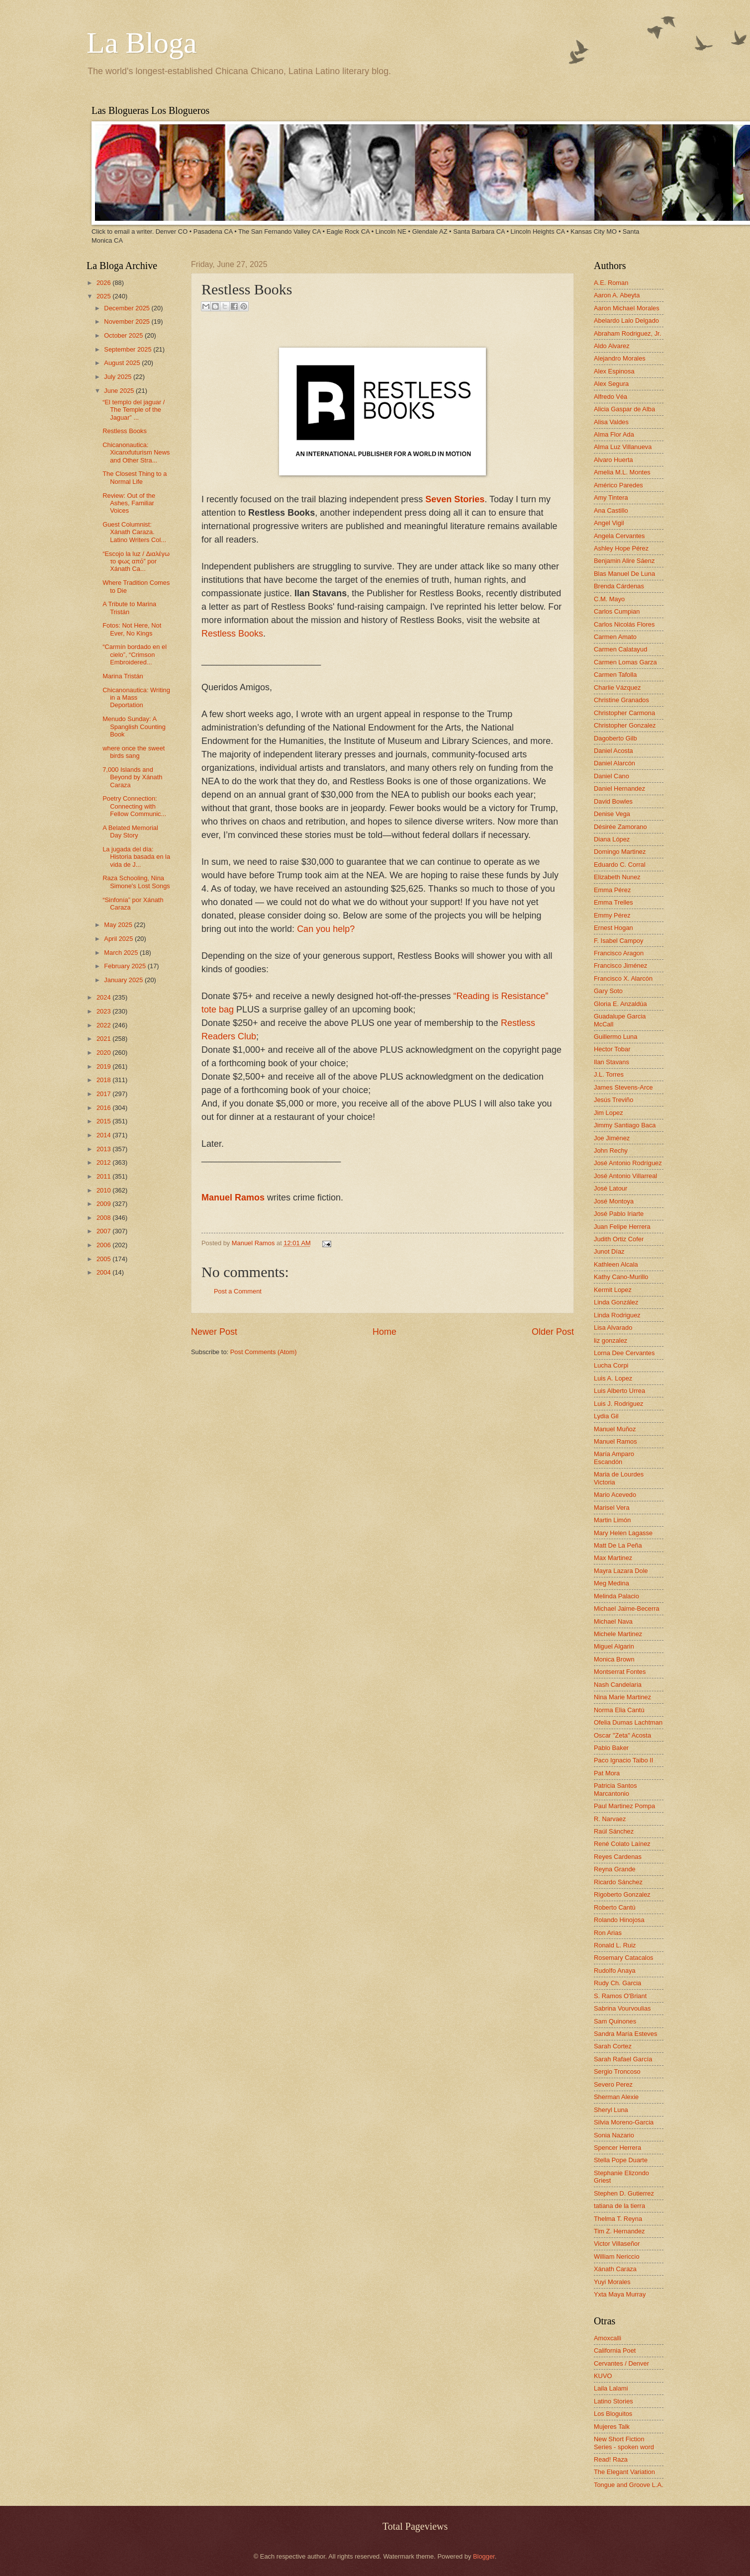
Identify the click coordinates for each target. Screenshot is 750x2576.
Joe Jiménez (612, 1138)
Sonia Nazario (614, 2135)
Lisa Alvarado (613, 1327)
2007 (104, 1231)
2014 (104, 1135)
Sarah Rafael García (623, 2059)
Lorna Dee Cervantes (624, 1353)
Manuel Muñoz (615, 1429)
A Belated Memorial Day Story (130, 831)
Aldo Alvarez (612, 346)
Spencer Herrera (617, 2147)
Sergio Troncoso (617, 2071)
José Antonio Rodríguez (628, 1163)
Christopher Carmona (624, 713)
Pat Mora (607, 1773)
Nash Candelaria (618, 1684)
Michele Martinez (618, 1634)
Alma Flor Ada (614, 434)
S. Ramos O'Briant (620, 1996)
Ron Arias (608, 1932)
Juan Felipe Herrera (622, 1226)
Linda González (616, 1302)
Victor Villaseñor (617, 2243)
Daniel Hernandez (619, 788)
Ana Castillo (611, 510)
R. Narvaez (610, 1819)
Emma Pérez (612, 890)
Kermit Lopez (613, 1289)
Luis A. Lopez (613, 1378)
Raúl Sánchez (614, 1831)
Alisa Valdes (611, 422)
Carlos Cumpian (617, 611)
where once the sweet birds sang (133, 751)
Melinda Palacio (616, 1596)
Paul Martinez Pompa (624, 1806)
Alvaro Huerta (613, 459)
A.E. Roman (611, 282)
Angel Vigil (609, 523)
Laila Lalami (611, 2388)
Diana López (612, 839)
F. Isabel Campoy (618, 940)
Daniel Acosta (613, 750)
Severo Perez (613, 2084)
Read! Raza (611, 2459)
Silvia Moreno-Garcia (624, 2122)
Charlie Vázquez (617, 687)
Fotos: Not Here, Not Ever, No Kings (131, 629)
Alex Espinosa (614, 371)
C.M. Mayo (609, 599)
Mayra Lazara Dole (621, 1570)
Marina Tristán (122, 676)
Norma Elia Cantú (619, 1710)
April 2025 (119, 938)
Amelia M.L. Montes (622, 472)
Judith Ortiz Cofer (619, 1239)
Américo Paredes (618, 485)
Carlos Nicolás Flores (624, 624)
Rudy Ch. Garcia (617, 1983)
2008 (104, 1217)
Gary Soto (608, 991)
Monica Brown (614, 1659)
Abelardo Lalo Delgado (626, 320)
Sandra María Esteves (625, 2033)
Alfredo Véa (610, 396)
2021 (104, 1038)
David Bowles (613, 801)
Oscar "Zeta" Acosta (622, 1735)
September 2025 (128, 349)
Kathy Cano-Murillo (621, 1277)
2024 (104, 997)
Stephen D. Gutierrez (624, 2193)
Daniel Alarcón (614, 763)
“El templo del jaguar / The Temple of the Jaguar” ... (133, 409)
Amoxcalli (607, 2338)
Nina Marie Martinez (622, 1697)
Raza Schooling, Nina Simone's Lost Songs (136, 881)
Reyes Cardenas (618, 1856)
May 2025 (119, 924)
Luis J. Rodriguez (618, 1403)
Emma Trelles (613, 902)
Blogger (484, 2556)
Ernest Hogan (613, 927)
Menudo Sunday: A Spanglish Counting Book (134, 726)
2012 (104, 1162)
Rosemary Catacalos (624, 1957)
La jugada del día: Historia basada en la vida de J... (136, 856)
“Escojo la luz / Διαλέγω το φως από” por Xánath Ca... (136, 561)
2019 (104, 1066)
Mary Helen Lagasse (623, 1533)
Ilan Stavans (611, 1062)
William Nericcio (617, 2256)
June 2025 (120, 390)
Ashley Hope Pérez (621, 548)
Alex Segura (611, 383)
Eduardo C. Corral (620, 864)
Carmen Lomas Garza (625, 662)
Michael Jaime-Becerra (626, 1608)
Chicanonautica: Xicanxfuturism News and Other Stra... (136, 452)
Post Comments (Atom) (263, 1352)
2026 (104, 282)
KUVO (603, 2376)
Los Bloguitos (613, 2413)
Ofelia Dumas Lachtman (628, 1722)
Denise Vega (612, 814)
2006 (104, 1245)
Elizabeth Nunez (617, 877)
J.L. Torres (609, 1074)
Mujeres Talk (612, 2426)
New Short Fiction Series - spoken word (624, 2442)
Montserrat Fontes (620, 1671)
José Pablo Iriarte (619, 1213)
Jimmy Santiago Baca (625, 1125)
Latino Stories (613, 2401)
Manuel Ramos (233, 1197)
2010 (104, 1190)
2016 (104, 1107)
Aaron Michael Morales (626, 308)
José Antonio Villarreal (625, 1176)
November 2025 (127, 321)
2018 (104, 1080)
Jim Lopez (608, 1112)
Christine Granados (621, 700)
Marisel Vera (612, 1507)
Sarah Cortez (613, 2046)
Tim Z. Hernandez (619, 2231)
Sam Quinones (615, 2021)
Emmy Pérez (612, 915)
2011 (104, 1176)
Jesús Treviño (613, 1100)
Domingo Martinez (620, 851)
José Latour (610, 1188)
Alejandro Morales (620, 358)
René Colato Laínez (622, 1843)
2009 (104, 1203)
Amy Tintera (611, 497)
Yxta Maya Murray (620, 2294)
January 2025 (124, 980)
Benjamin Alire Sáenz (624, 560)
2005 (104, 1259)
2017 (104, 1094)
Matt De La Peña (618, 1545)
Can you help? (326, 929)
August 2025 (123, 363)
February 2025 (125, 966)
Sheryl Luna (611, 2110)
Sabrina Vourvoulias (622, 2008)
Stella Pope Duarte (621, 2160)
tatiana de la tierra (619, 2205)
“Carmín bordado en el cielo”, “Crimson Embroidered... (134, 654)
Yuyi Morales (612, 2282)
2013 (104, 1149)
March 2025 (122, 952)
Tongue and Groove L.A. (628, 2484)
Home (384, 1332)
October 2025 (124, 335)
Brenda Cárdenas (619, 586)
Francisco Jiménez (620, 965)
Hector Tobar (612, 1049)
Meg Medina (611, 1583)
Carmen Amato (615, 637)
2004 (104, 1272)
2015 (104, 1121)
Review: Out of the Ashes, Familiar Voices (128, 503)
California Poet (615, 2350)
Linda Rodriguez (617, 1315)
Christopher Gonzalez (625, 725)
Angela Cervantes (619, 536)
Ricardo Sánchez (618, 1882)
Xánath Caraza (615, 2269)
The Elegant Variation (624, 2472)
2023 (104, 1011)
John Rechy (611, 1150)
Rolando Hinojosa (619, 1920)
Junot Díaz (609, 1251)
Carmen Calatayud (620, 649)
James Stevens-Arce (623, 1087)
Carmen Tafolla (615, 674)
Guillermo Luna (615, 1036)
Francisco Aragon (619, 953)
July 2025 (118, 376)
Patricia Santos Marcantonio (615, 1789)
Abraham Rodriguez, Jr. (627, 333)
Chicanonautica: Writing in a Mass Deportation (136, 697)
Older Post (553, 1332)
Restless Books (232, 634)
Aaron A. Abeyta (617, 295)
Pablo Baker (611, 1747)
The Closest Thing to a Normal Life (134, 477)
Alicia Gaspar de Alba (624, 409)
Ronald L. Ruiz (615, 1945)
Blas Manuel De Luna (624, 573)
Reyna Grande (615, 1869)
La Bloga (142, 42)
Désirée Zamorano (620, 826)
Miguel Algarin (614, 1646)
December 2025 (127, 308)
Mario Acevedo (615, 1494)
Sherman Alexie (616, 2097)
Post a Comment (238, 1291)
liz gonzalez (610, 1340)
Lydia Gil (606, 1416)
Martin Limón (612, 1520)
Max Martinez (613, 1558)
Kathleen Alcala (616, 1264)
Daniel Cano (611, 776)
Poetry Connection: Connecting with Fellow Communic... (134, 806)
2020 (104, 1052)
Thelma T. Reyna (618, 2218)
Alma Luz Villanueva (623, 447)
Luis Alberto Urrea (619, 1390)
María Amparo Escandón (614, 1457)
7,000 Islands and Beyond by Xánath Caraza (132, 777)
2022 (104, 1025)
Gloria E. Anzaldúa (620, 1004)
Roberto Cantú (615, 1907)
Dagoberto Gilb (615, 738)
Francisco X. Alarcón (623, 978)
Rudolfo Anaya (615, 1970)
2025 (104, 296)
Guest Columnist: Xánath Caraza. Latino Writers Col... (134, 532)
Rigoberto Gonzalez (622, 1894)
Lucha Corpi (611, 1365)
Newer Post (214, 1332)
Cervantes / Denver (621, 2363)
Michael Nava (613, 1621)
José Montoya (614, 1201)
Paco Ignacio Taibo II (623, 1760)
